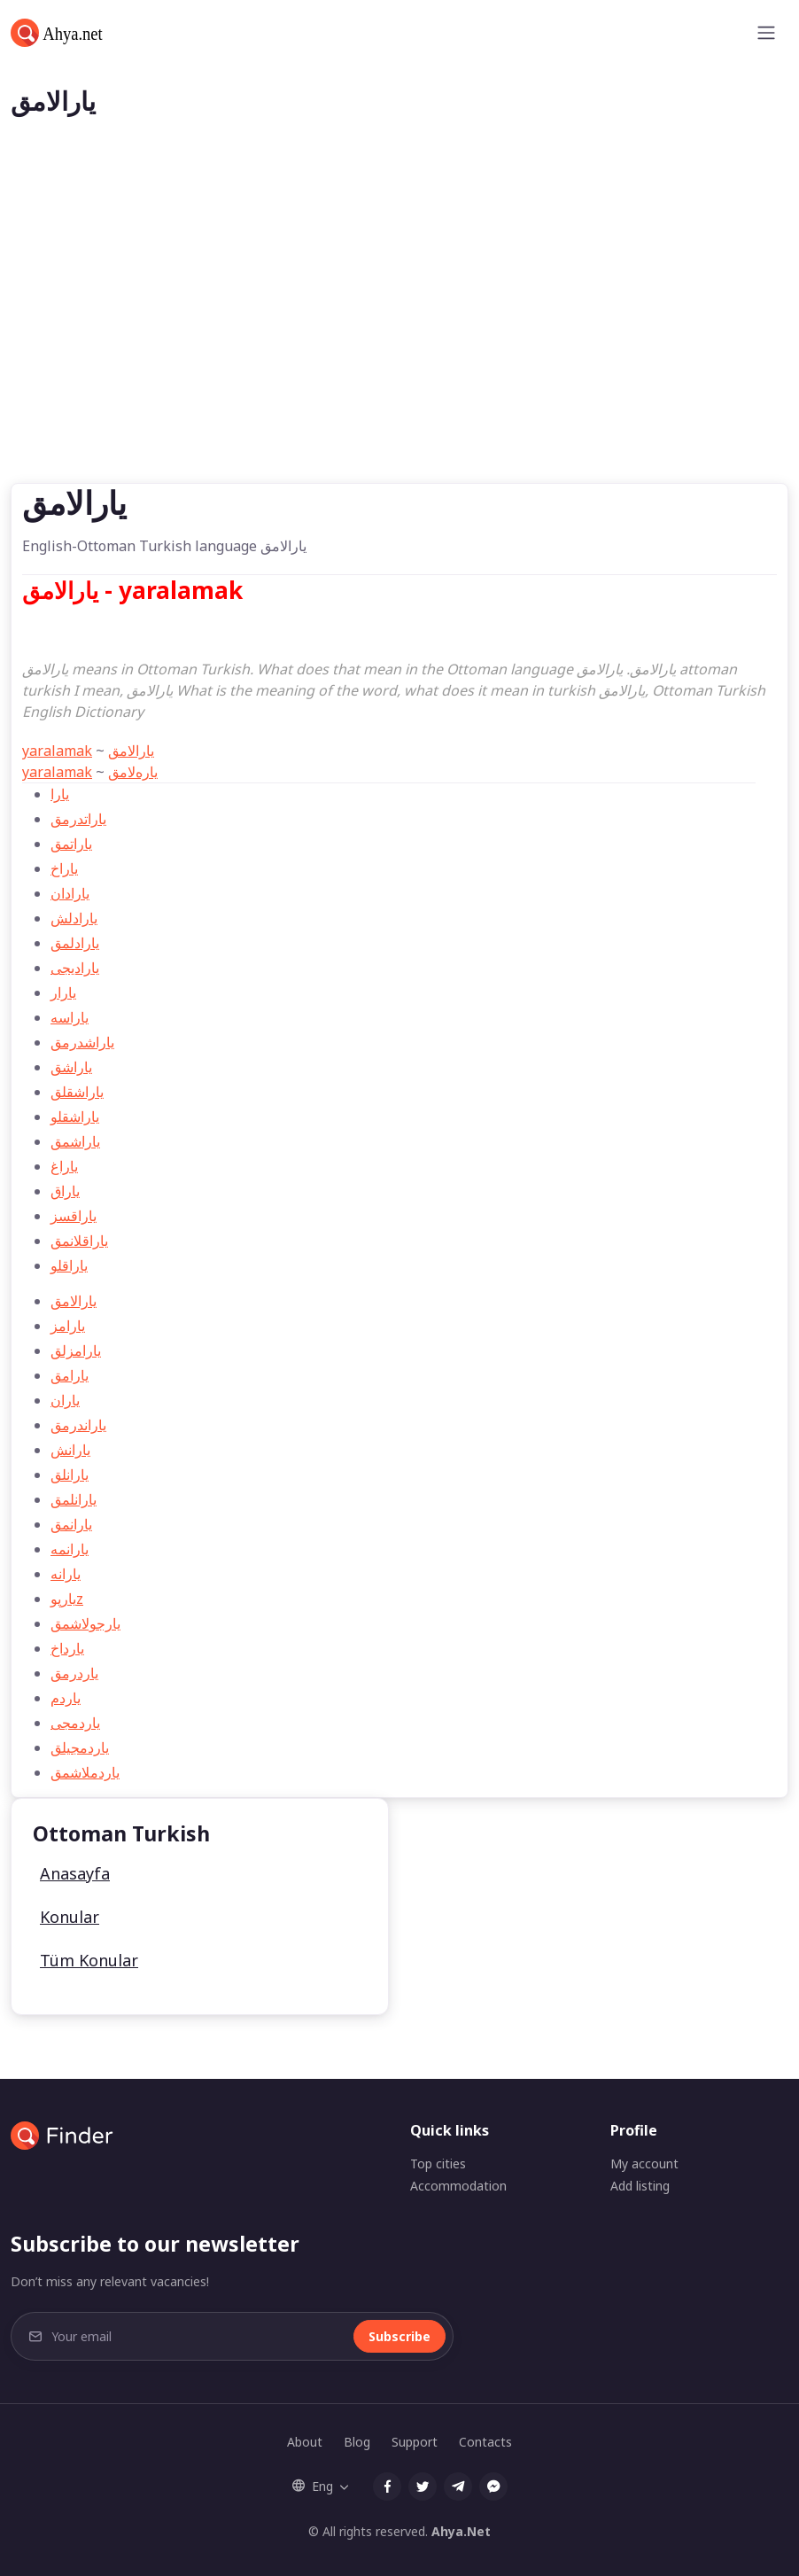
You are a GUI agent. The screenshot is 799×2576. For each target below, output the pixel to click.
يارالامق (131, 750)
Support (415, 2441)
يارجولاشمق (85, 1623)
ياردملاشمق (85, 1772)
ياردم (65, 1698)
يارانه (65, 1574)
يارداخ (67, 1648)
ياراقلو (69, 1265)
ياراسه (69, 1017)
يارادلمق (74, 943)
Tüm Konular (89, 1960)
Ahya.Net (461, 2531)
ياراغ (64, 1166)
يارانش (70, 1449)
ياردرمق (74, 1673)
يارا (59, 794)
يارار (63, 992)
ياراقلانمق (79, 1240)
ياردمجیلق (79, 1747)
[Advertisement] (399, 350)
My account (644, 2163)
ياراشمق (75, 1141)
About (304, 2441)
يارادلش (73, 918)
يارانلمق (73, 1499)
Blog (357, 2441)
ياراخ (64, 868)
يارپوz (66, 1598)
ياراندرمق (78, 1425)
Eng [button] (312, 2486)
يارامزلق (75, 1350)
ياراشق (71, 1067)
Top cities (438, 2163)
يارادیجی (74, 967)
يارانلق (69, 1474)
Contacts (485, 2441)
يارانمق (71, 1524)
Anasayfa (75, 1873)
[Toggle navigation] (766, 32)
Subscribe (399, 2336)
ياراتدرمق (78, 819)
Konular (69, 1916)
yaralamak (57, 750)
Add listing (640, 2185)
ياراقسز (73, 1216)
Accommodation (458, 2185)
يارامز (67, 1325)
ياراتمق (71, 843)
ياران (65, 1400)
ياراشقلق (77, 1091)
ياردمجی (75, 1722)
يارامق (69, 1375)
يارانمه (69, 1549)
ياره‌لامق (133, 772)
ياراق (65, 1191)
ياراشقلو (74, 1116)
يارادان (69, 893)
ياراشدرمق (82, 1042)
